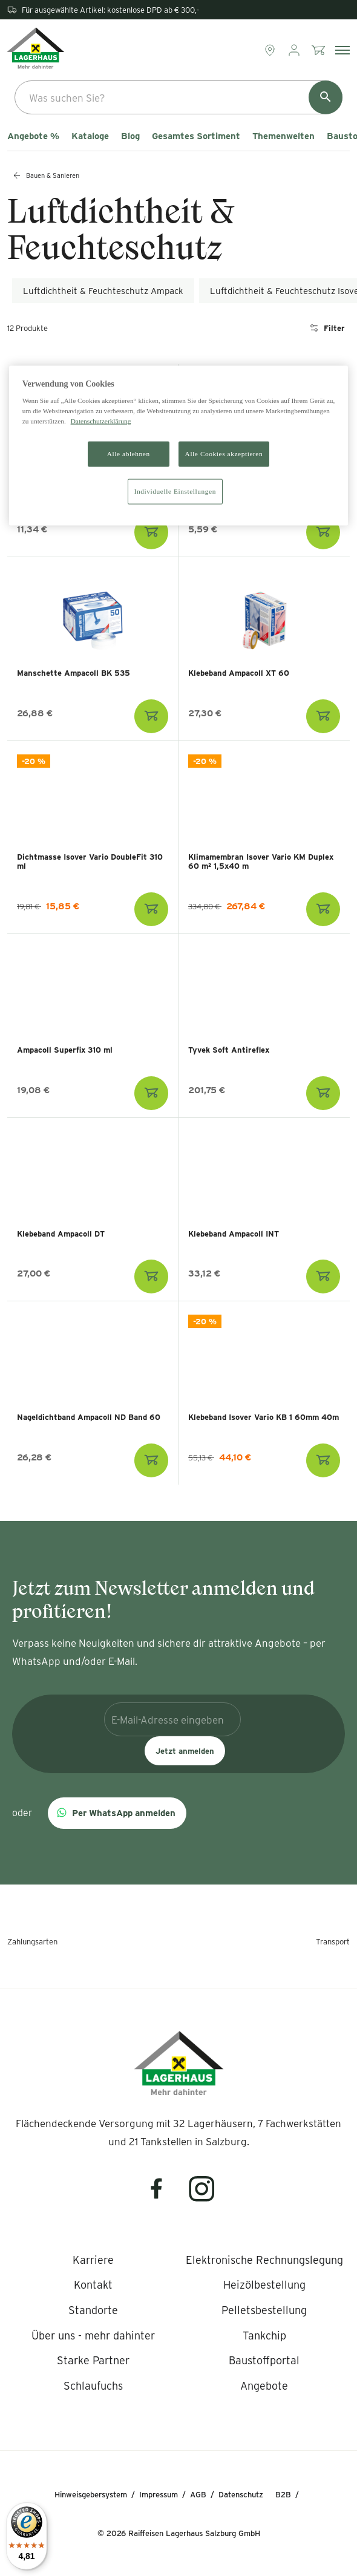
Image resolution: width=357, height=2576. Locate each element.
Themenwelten (283, 136)
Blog (130, 136)
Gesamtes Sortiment (196, 136)
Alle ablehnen (128, 453)
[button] (117, 1813)
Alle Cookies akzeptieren (224, 453)
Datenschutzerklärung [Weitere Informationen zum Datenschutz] (101, 421)
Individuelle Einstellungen (175, 491)
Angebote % (33, 136)
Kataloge (90, 136)
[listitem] (93, 2260)
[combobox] (178, 97)
